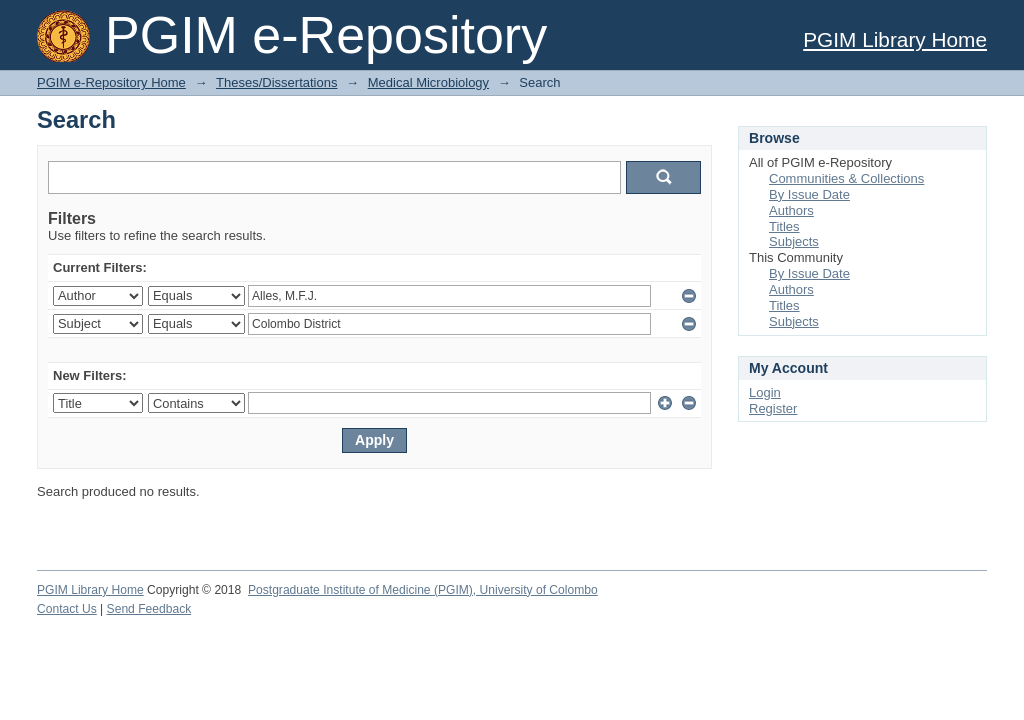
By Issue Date (809, 194)
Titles (784, 226)
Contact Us (67, 609)
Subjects (794, 241)
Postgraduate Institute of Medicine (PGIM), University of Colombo (423, 590)
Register (773, 408)
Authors (791, 210)
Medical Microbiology (428, 82)
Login (765, 392)
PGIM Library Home (895, 39)
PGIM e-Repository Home (111, 82)
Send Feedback (149, 609)
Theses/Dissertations (276, 82)
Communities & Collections (846, 178)
